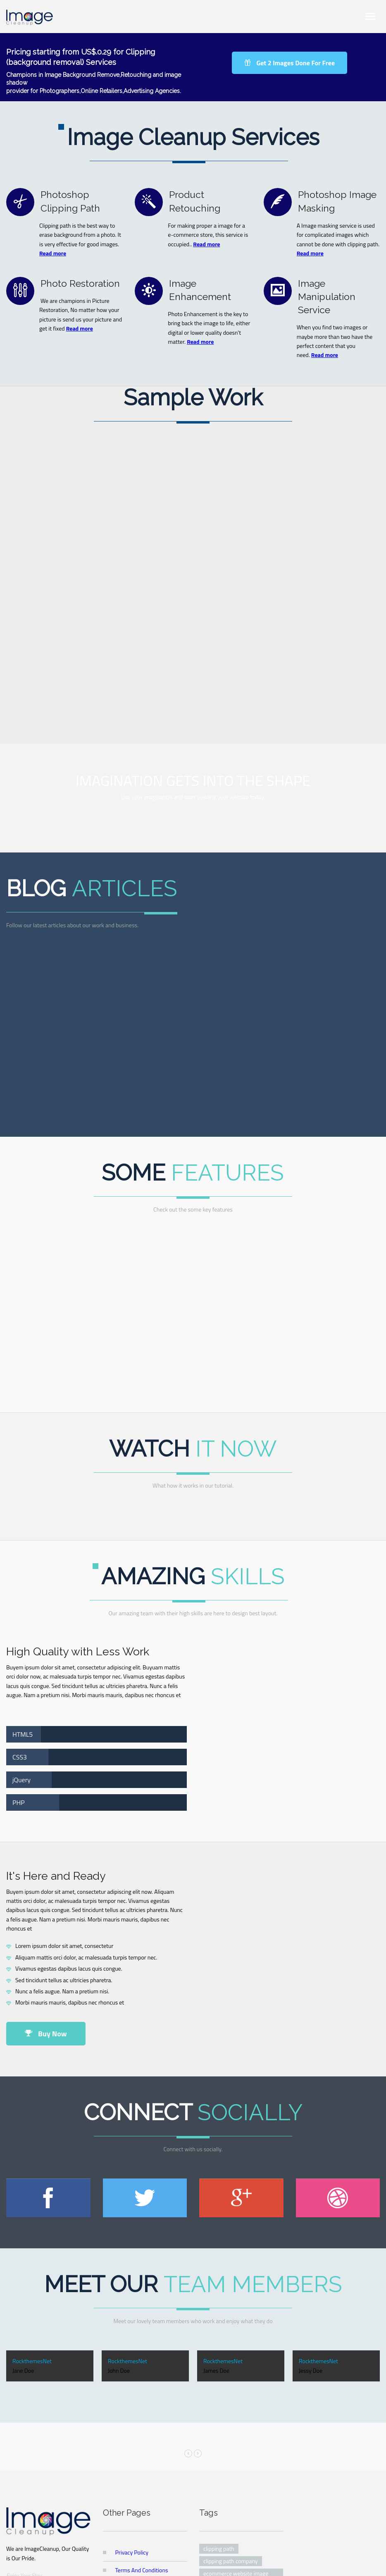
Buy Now (46, 1859)
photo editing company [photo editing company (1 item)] (231, 2442)
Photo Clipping (232, 2559)
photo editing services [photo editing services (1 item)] (230, 2455)
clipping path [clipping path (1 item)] (218, 2375)
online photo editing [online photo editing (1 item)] (227, 2430)
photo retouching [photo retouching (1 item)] (224, 2492)
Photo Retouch (275, 2559)
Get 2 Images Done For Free (289, 63)
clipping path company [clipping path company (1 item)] (230, 2387)
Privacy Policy (132, 2378)
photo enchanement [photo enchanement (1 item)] (228, 2467)
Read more (52, 253)
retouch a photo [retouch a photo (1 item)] (222, 2504)
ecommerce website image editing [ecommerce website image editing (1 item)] (236, 2402)
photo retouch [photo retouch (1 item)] (220, 2480)
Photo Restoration (190, 2559)
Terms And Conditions (141, 2396)
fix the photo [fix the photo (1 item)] (218, 2418)
